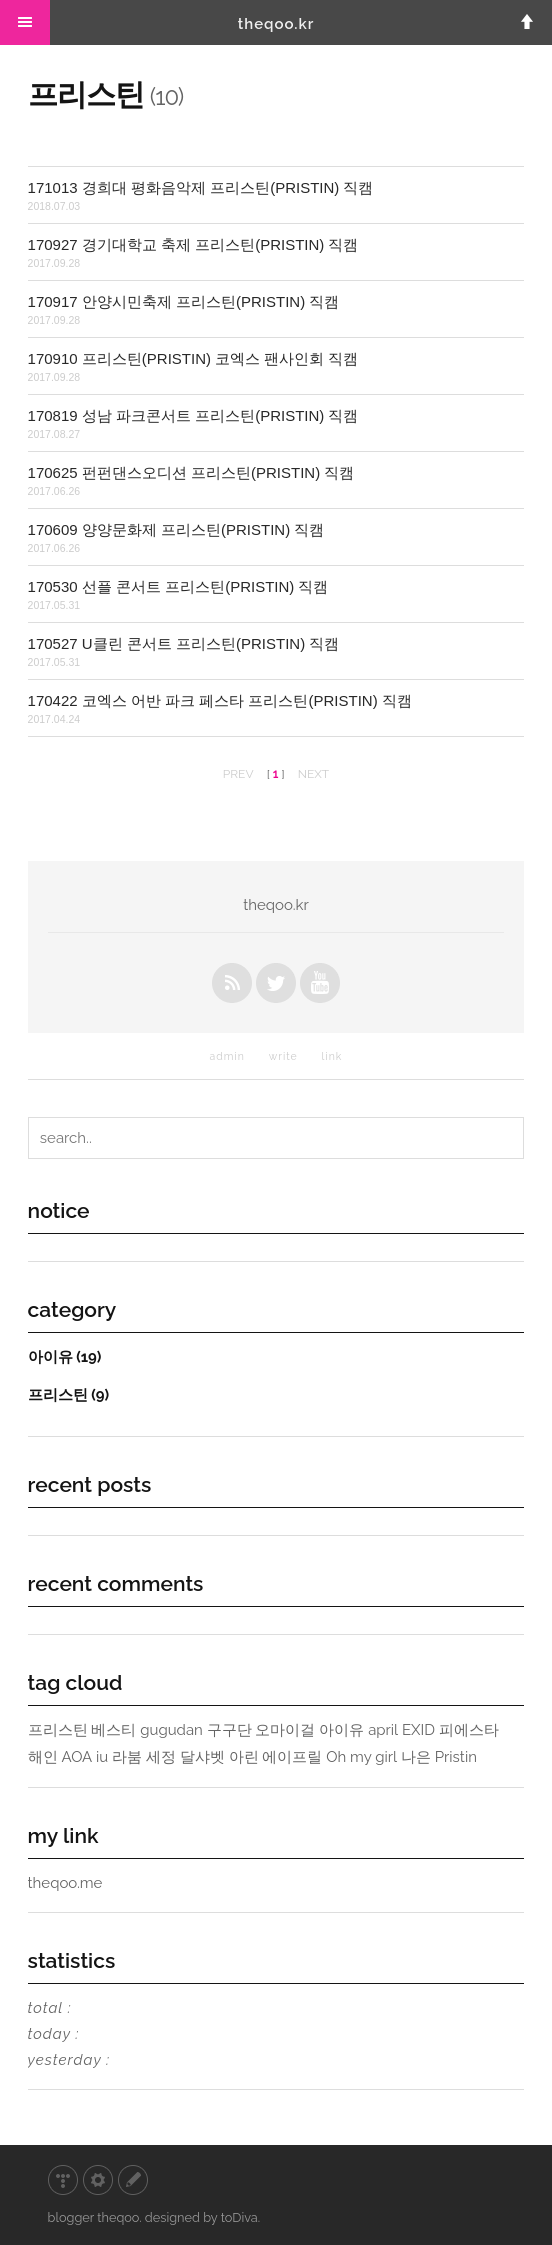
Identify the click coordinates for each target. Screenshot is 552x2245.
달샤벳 (202, 1757)
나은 (416, 1757)
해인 (43, 1757)
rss (232, 983)
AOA (76, 1757)
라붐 (127, 1757)
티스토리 (63, 2180)
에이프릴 (292, 1757)
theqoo (118, 2217)
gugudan (171, 1730)
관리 (98, 2180)
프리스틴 (69, 1394)
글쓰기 (133, 2180)
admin (227, 1056)
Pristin (456, 1757)
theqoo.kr (276, 24)
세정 (161, 1757)
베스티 (113, 1730)
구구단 (229, 1730)
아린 (244, 1757)
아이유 (65, 1356)
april (383, 1730)
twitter (276, 983)
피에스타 (469, 1730)
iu (102, 1757)
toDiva (239, 2217)
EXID (418, 1730)
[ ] (276, 774)
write (283, 1056)
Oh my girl (361, 1757)
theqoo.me (65, 1883)
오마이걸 (285, 1730)
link (332, 1056)
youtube (320, 983)
